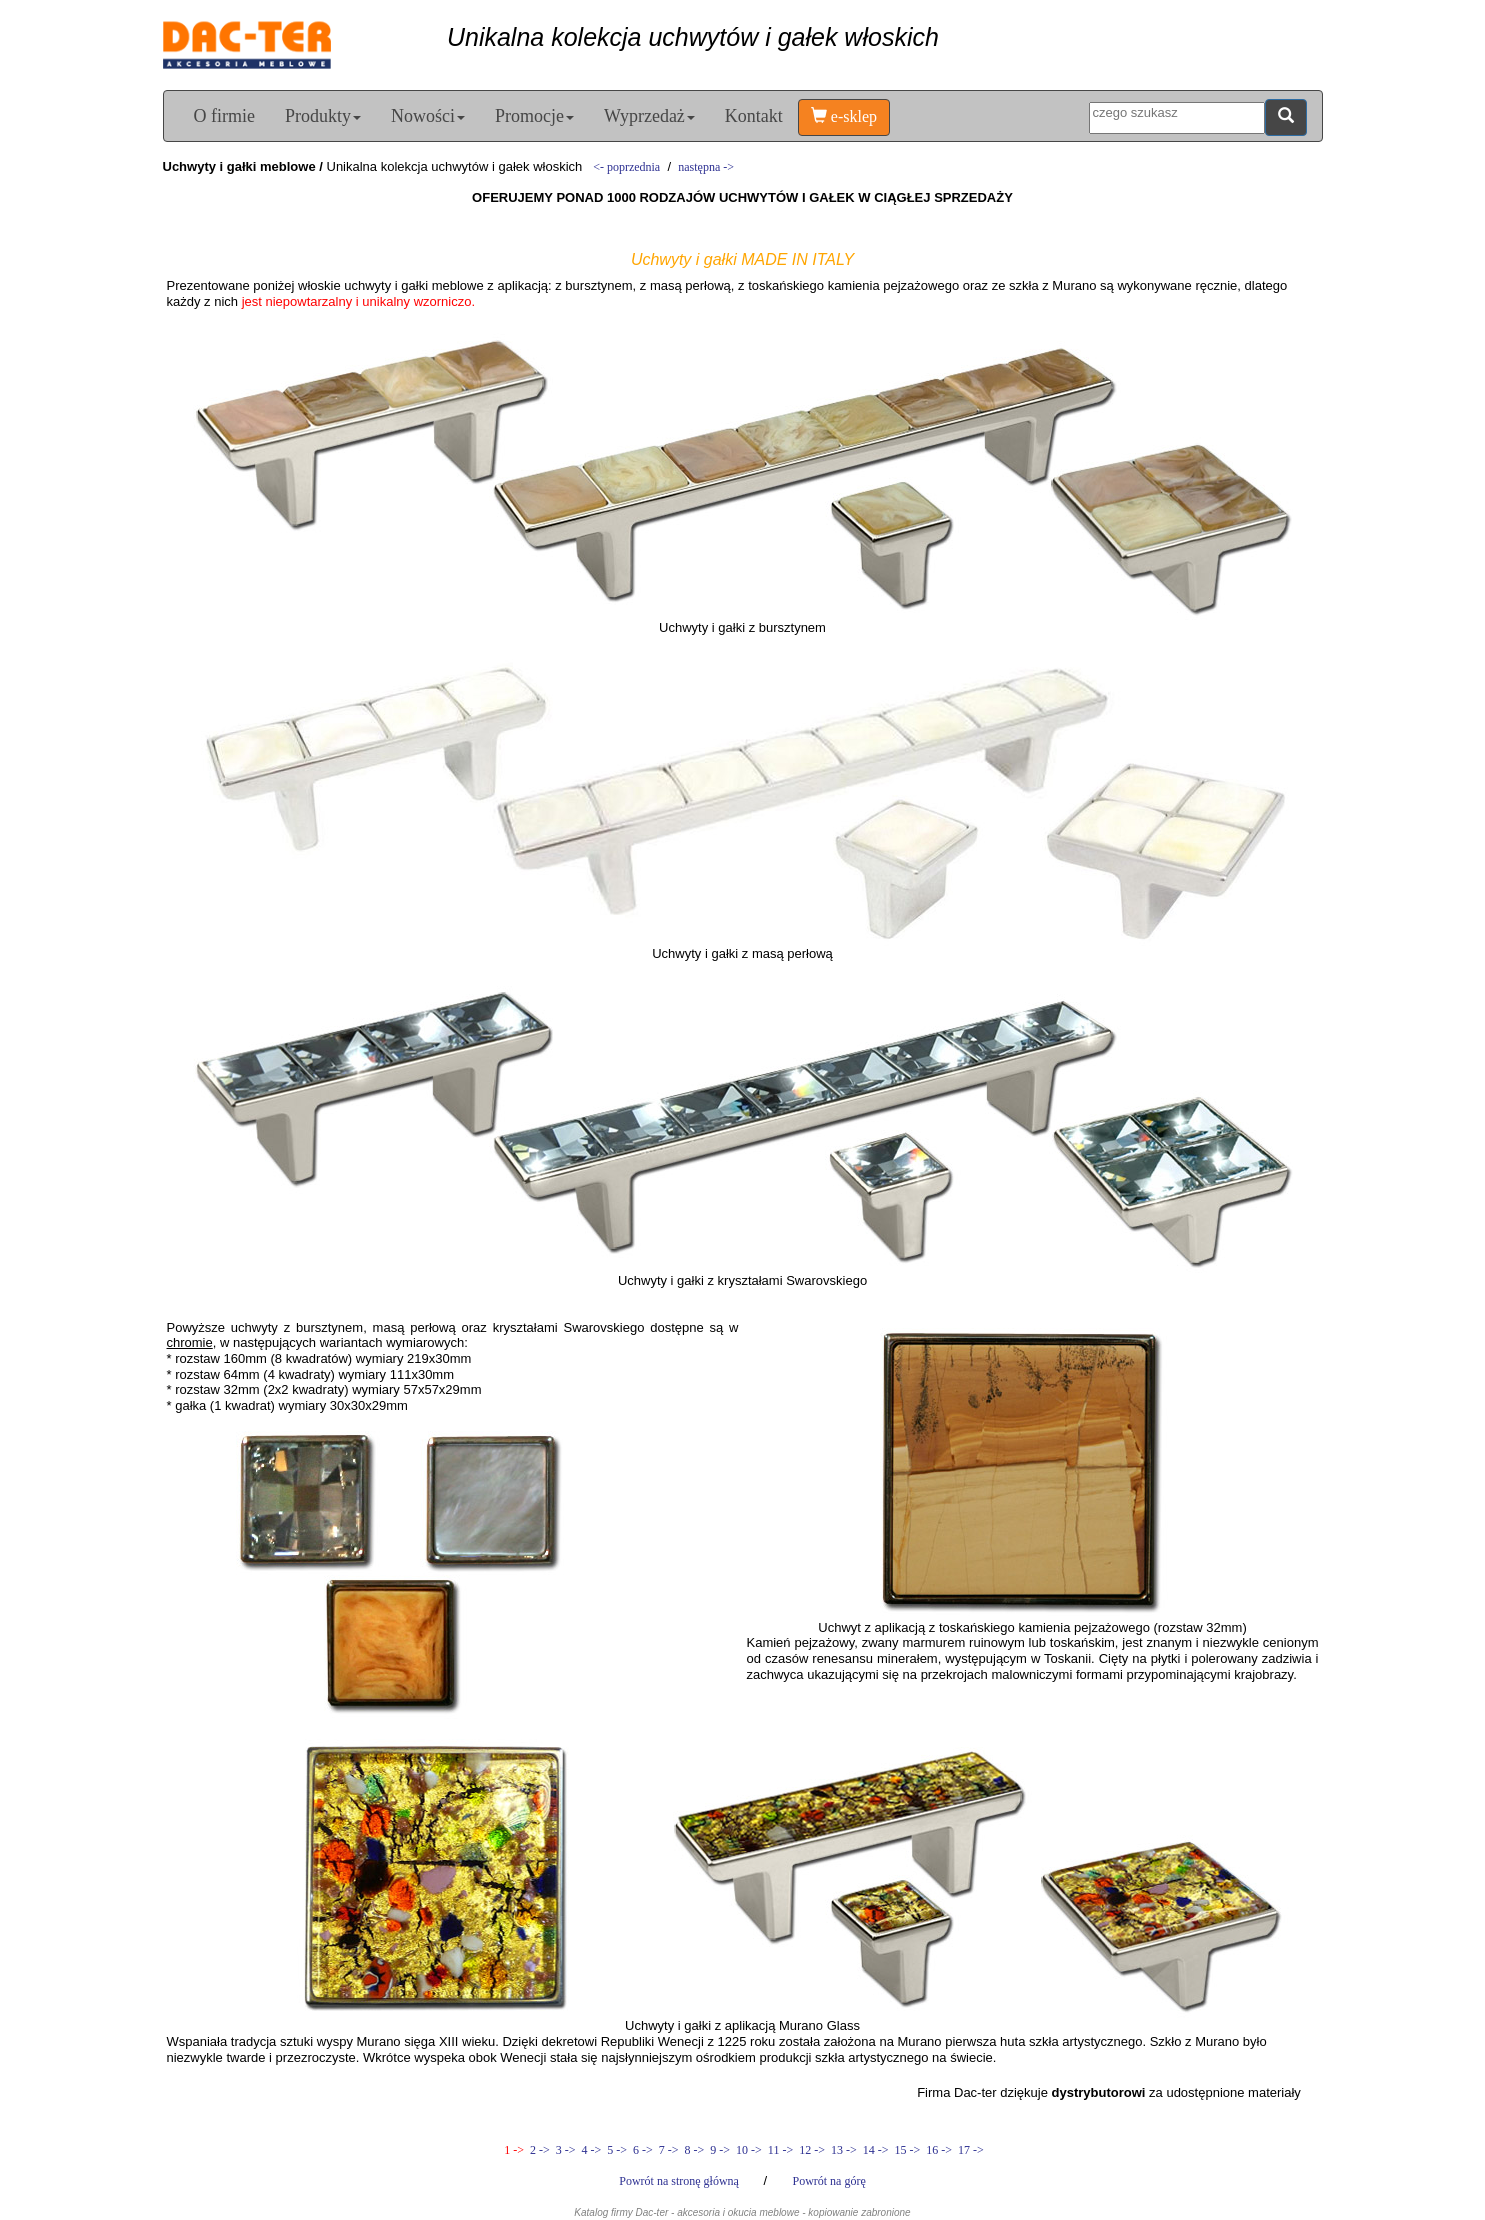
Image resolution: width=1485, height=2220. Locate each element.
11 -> (780, 2150)
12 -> (812, 2150)
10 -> (749, 2150)
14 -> (876, 2150)
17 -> (969, 2150)
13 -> (844, 2150)
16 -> (939, 2150)
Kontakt (754, 116)
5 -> (617, 2150)
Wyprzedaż (649, 116)
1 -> (514, 2150)
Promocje (534, 116)
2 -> (540, 2150)
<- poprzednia (626, 167)
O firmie (224, 116)
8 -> (695, 2150)
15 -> (907, 2150)
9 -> (720, 2150)
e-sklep (844, 116)
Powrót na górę (828, 2181)
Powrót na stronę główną (680, 2181)
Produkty (323, 116)
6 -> (643, 2150)
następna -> (706, 167)
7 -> (669, 2150)
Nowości (428, 116)
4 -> (592, 2150)
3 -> (566, 2150)
